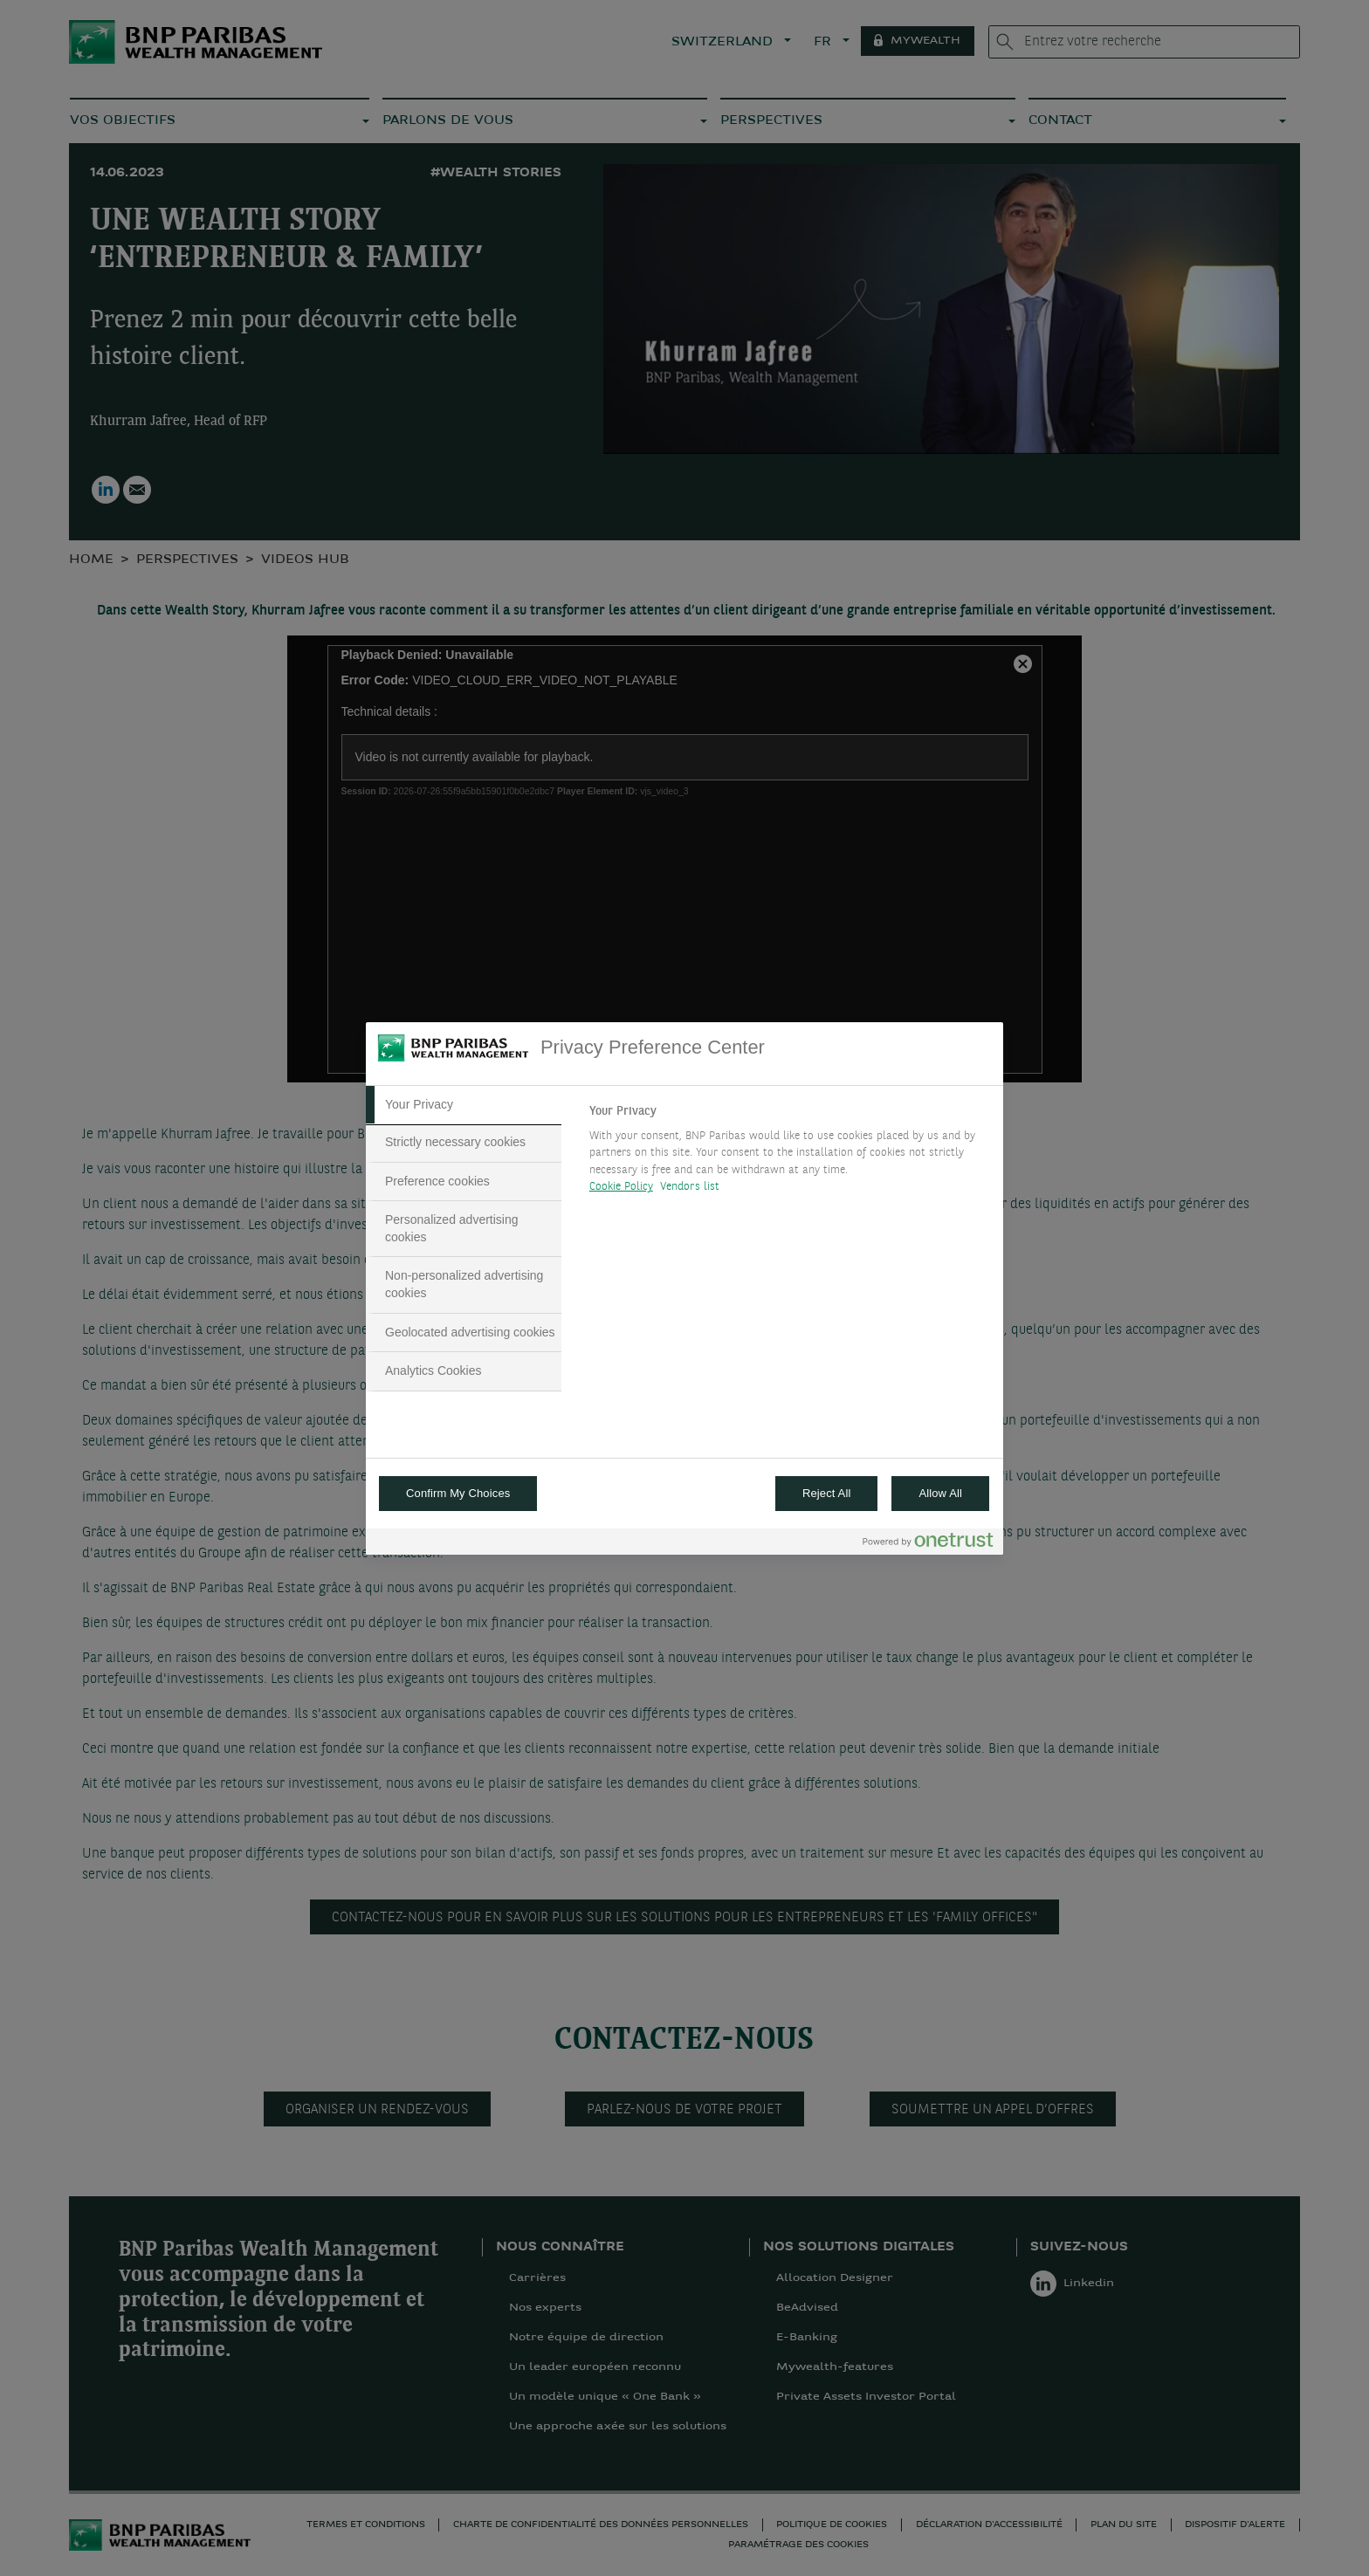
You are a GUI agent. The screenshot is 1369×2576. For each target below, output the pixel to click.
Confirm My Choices (458, 1493)
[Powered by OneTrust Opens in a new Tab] (928, 1544)
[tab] (463, 1105)
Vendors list (690, 1186)
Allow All (940, 1493)
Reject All (826, 1493)
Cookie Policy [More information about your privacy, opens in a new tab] (621, 1186)
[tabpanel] (789, 1154)
